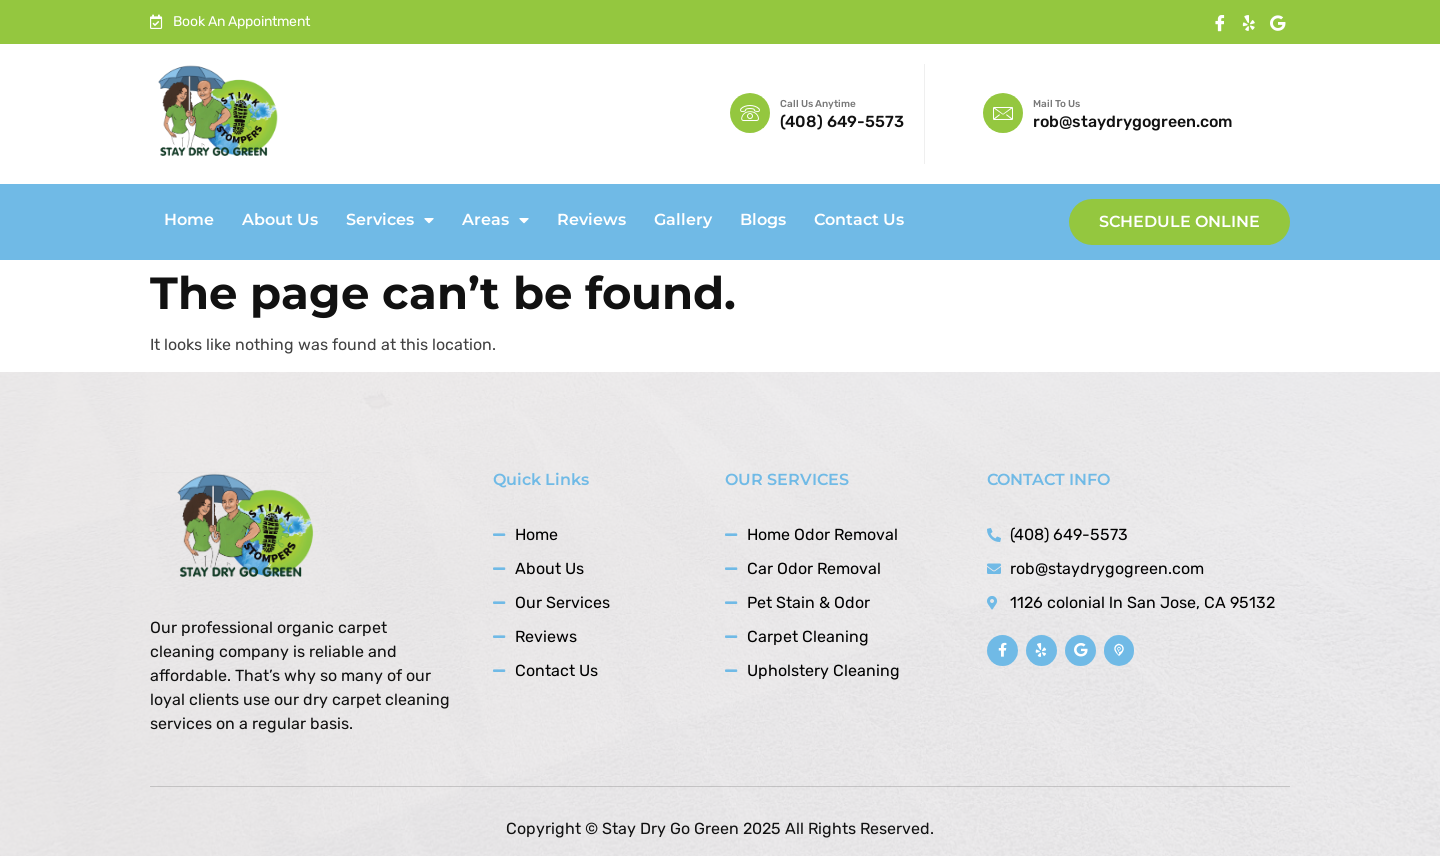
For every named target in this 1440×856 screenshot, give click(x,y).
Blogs (763, 219)
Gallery (683, 219)
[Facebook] (1219, 23)
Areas (495, 220)
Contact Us (859, 219)
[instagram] (1248, 23)
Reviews (591, 219)
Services (390, 220)
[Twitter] (1277, 23)
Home (189, 219)
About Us (280, 219)
